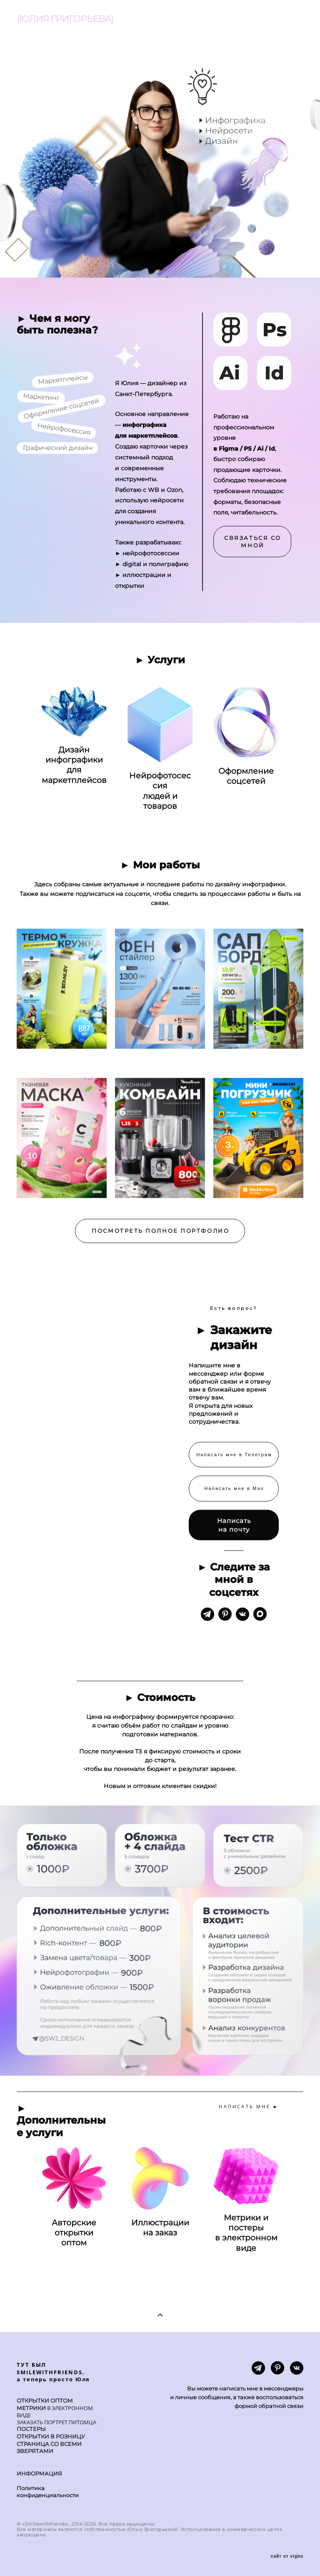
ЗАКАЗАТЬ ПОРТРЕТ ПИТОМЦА (56, 2422)
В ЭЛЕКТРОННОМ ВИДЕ (55, 2411)
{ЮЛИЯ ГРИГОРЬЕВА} (65, 19)
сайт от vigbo (287, 2556)
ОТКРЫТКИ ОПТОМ (45, 2401)
